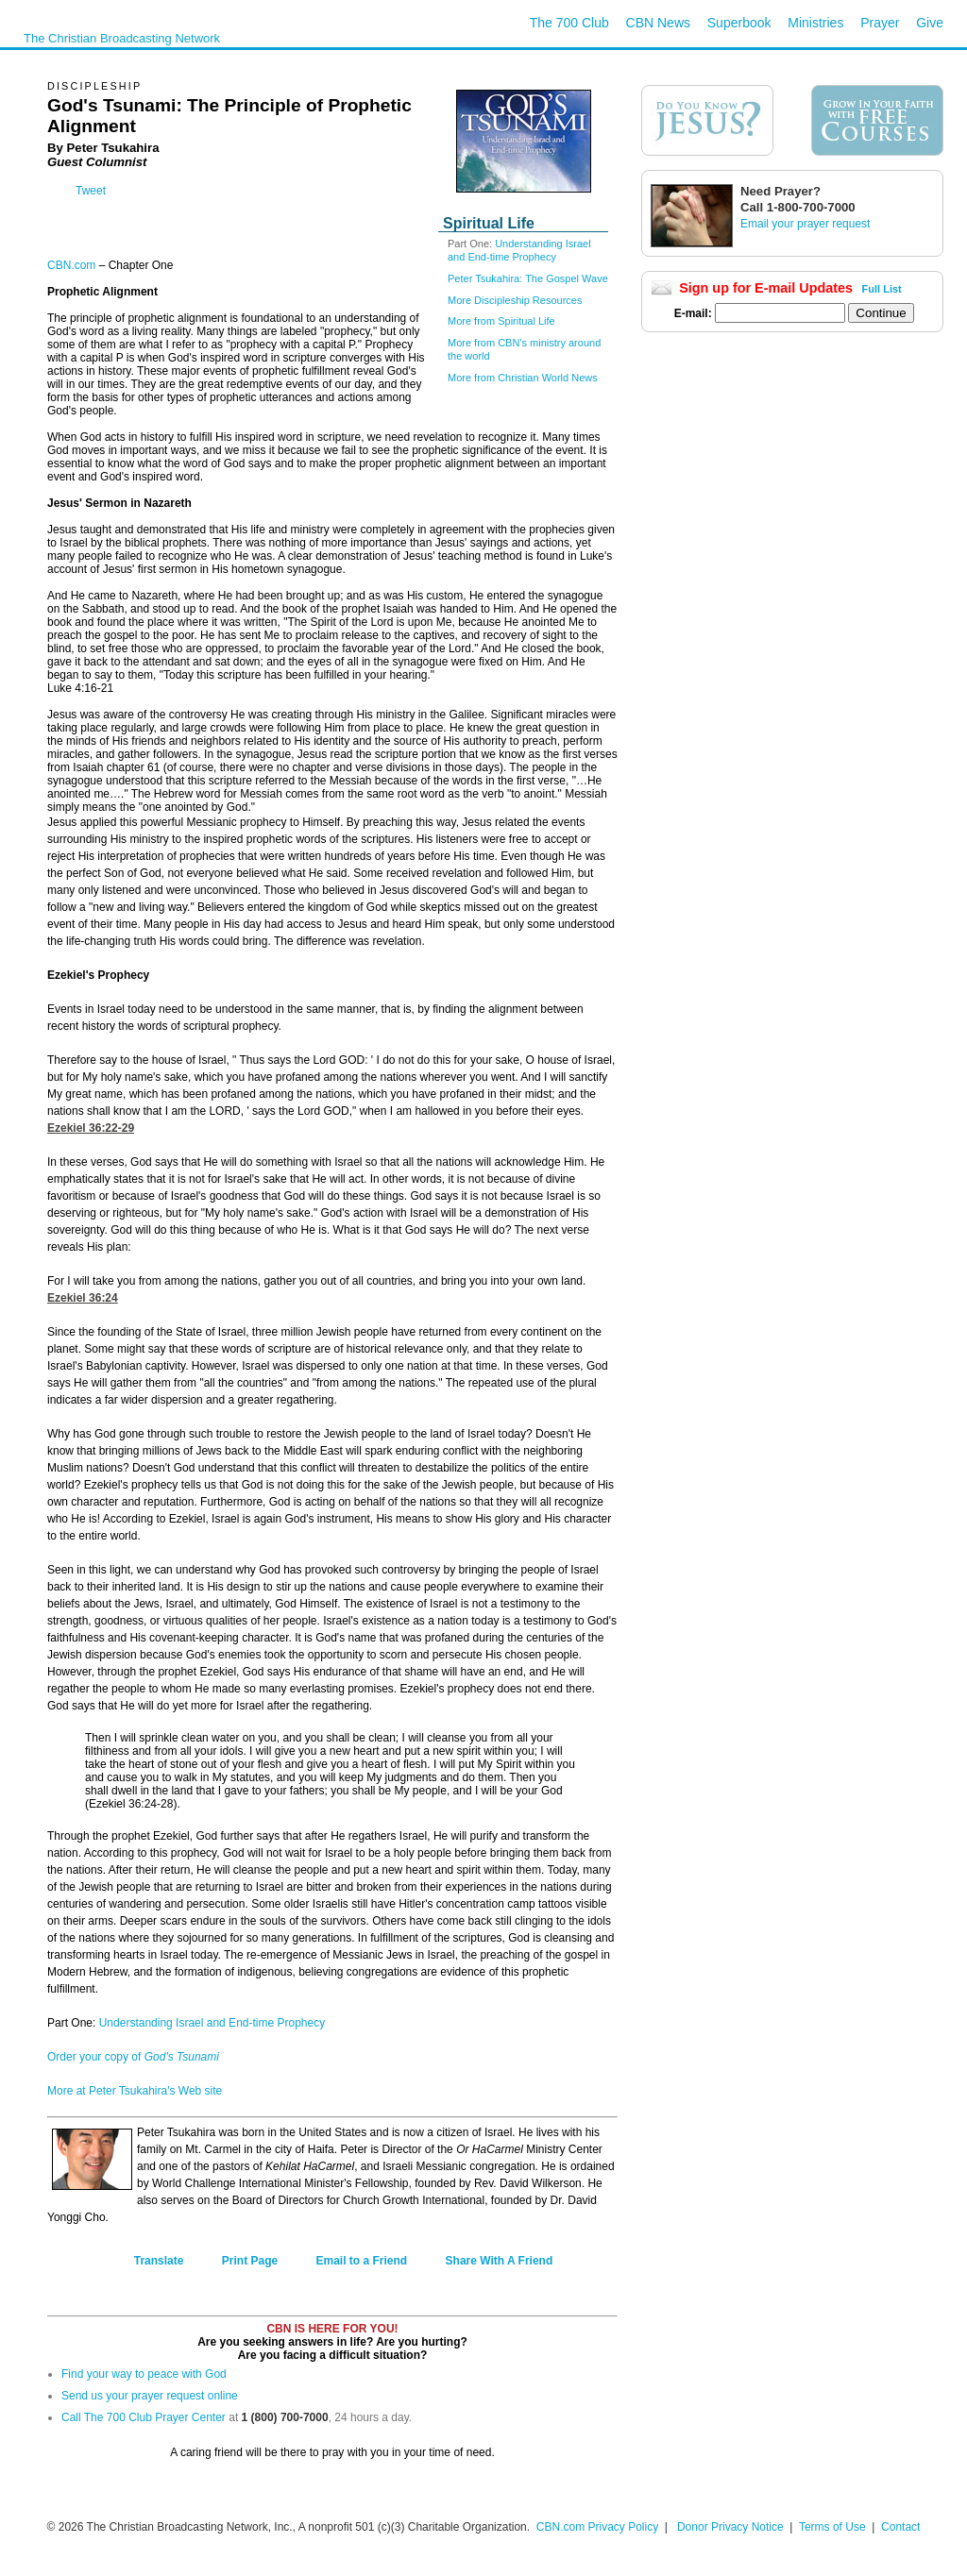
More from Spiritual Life (501, 321)
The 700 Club (569, 22)
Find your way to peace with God (144, 2374)
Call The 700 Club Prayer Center (143, 2417)
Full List (882, 289)
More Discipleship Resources (515, 300)
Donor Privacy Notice (730, 2527)
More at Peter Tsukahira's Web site (134, 2090)
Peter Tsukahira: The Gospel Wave (528, 278)
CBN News (658, 22)
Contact (900, 2527)
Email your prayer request (805, 223)
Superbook (739, 22)
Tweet (91, 190)
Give (929, 22)
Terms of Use (834, 2527)
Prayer (879, 22)
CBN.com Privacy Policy (597, 2527)
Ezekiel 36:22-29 (90, 1128)
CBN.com (71, 265)
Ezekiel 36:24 (82, 1298)
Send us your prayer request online (149, 2395)
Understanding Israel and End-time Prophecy (212, 2022)
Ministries (815, 22)
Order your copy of (133, 2056)
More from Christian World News (523, 377)
